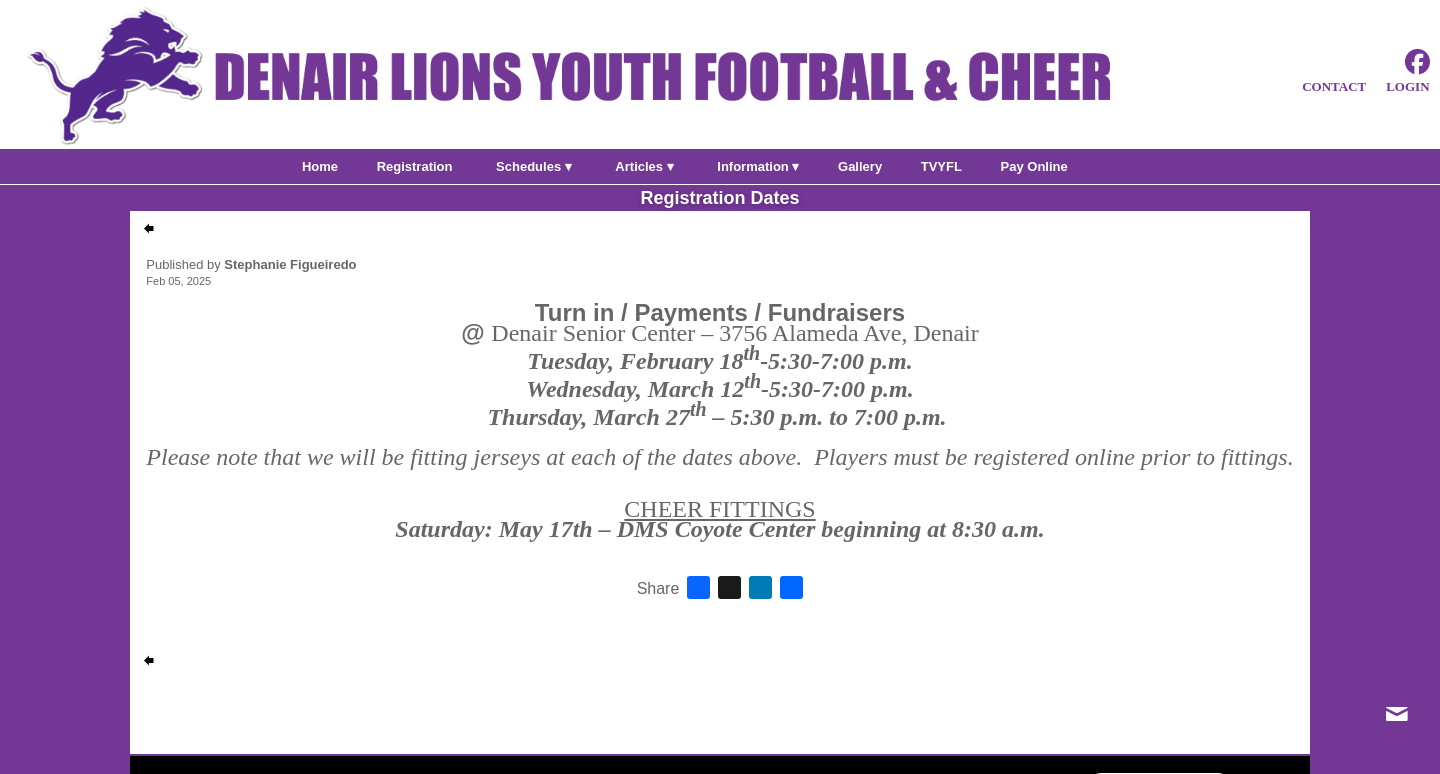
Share (658, 589)
